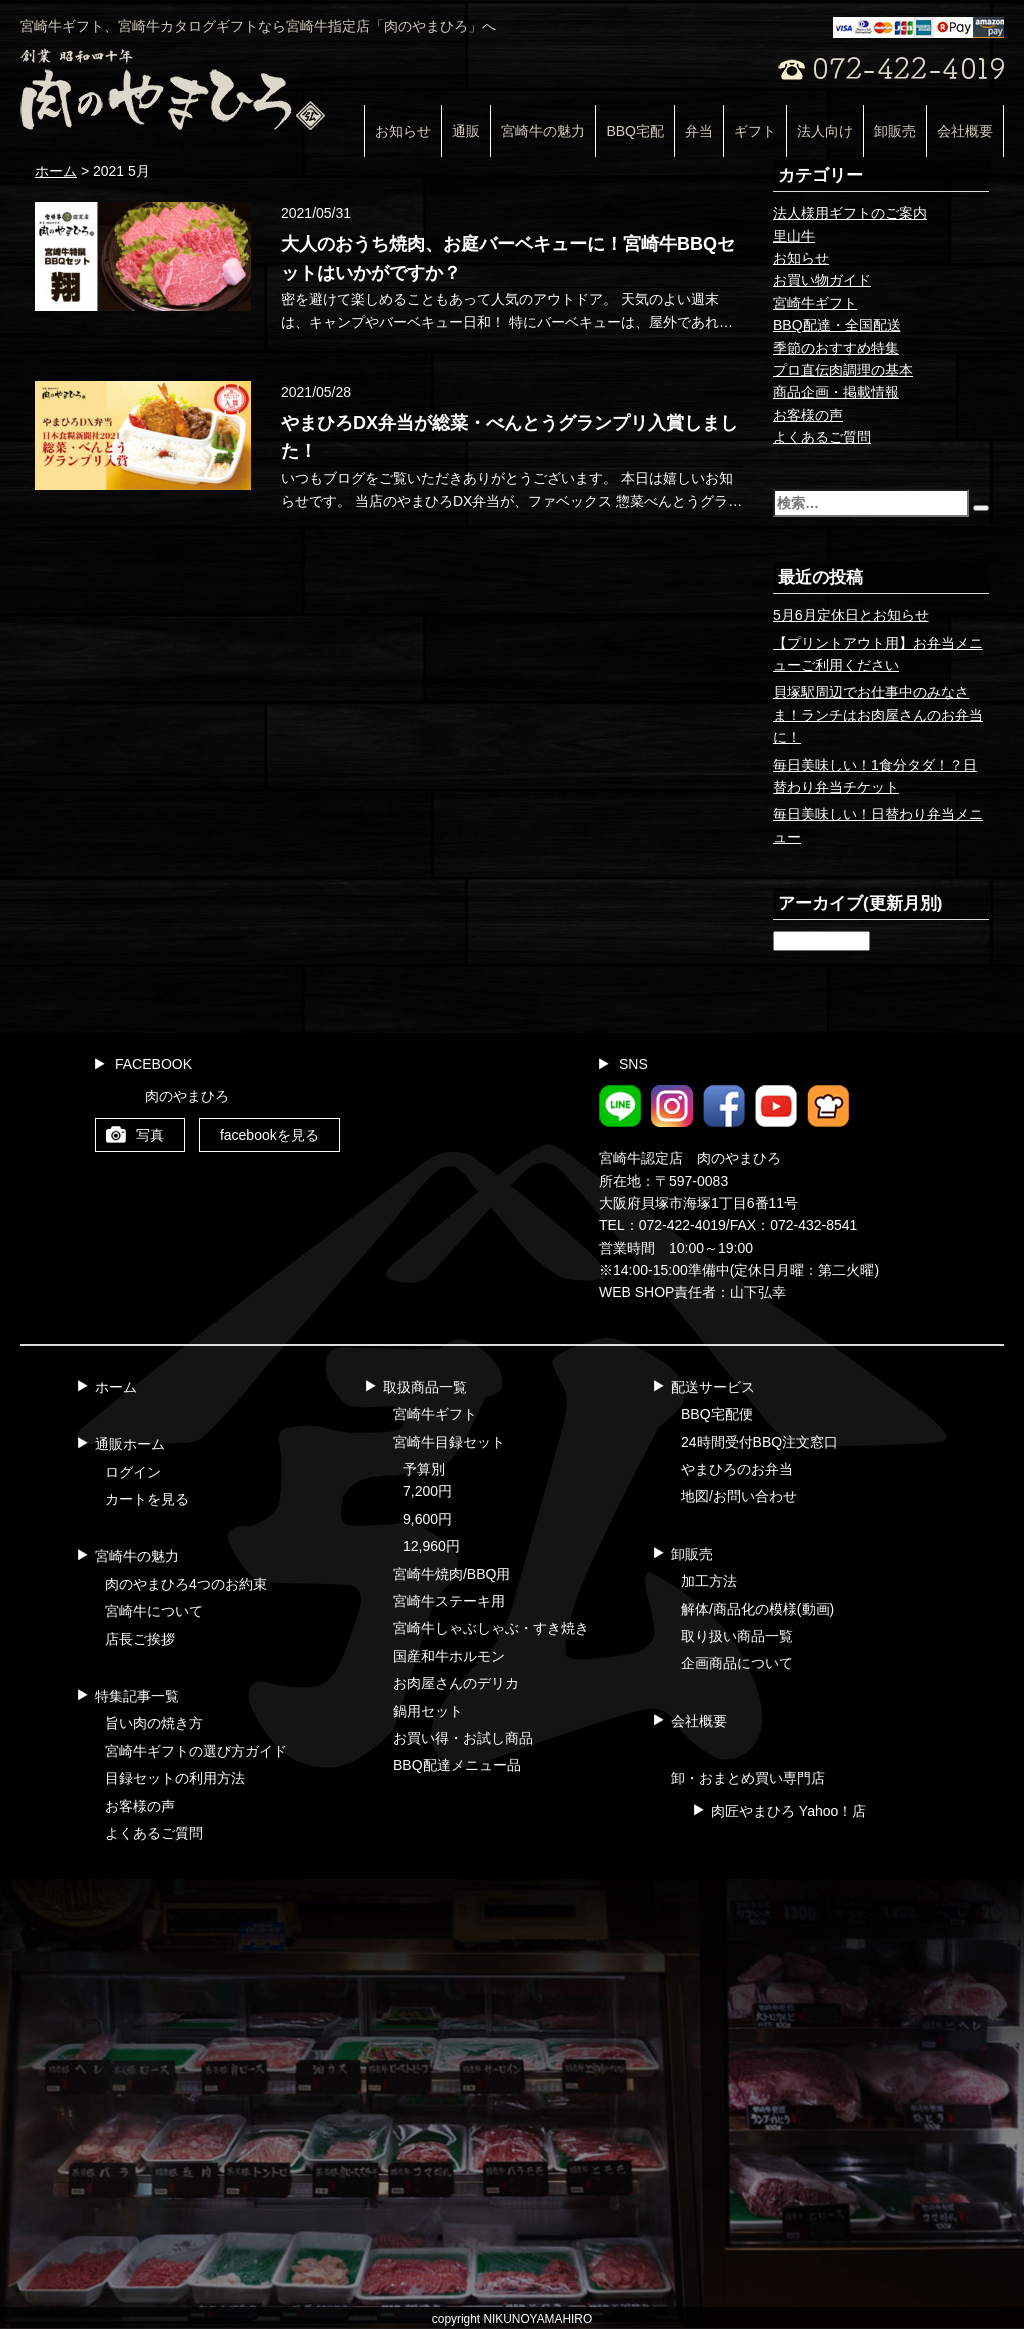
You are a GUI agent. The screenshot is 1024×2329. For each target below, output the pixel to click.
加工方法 (709, 1581)
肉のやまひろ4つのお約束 (186, 1584)
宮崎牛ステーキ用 (449, 1601)
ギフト (755, 131)
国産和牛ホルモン (449, 1656)
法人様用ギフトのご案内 (850, 213)
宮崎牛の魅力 (543, 131)
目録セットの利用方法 (175, 1778)
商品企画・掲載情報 (836, 392)
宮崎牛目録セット (449, 1442)
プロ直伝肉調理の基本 (843, 370)
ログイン (133, 1472)
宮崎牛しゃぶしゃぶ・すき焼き (491, 1628)
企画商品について (737, 1663)
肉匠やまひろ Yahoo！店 (788, 1811)
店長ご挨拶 (140, 1639)
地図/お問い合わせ (739, 1496)
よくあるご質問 (822, 437)
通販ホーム (130, 1444)
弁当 (699, 131)
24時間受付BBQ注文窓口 (759, 1442)
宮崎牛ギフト (815, 303)
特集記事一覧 (137, 1696)
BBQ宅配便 (717, 1414)
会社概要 (965, 131)
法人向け (825, 131)
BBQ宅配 (635, 131)
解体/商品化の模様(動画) (757, 1609)
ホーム (116, 1387)
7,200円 (427, 1491)
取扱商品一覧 (425, 1387)
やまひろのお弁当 (737, 1469)
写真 (150, 1135)
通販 (466, 131)
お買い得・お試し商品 (463, 1738)
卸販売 (895, 131)
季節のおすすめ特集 (836, 348)
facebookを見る (269, 1135)
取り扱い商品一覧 (737, 1636)
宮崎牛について (154, 1611)
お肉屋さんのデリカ (456, 1683)
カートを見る (147, 1499)
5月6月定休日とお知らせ (851, 615)
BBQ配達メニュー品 (457, 1765)
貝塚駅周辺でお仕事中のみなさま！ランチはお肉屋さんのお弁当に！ (878, 714)
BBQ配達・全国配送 (837, 325)
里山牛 (794, 236)
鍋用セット (428, 1711)
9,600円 (427, 1519)
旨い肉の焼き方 (154, 1723)
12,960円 (431, 1546)
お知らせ (403, 131)
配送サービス (713, 1387)
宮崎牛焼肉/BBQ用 (451, 1574)
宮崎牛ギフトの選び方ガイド (196, 1751)
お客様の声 (808, 415)
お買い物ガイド (822, 280)
